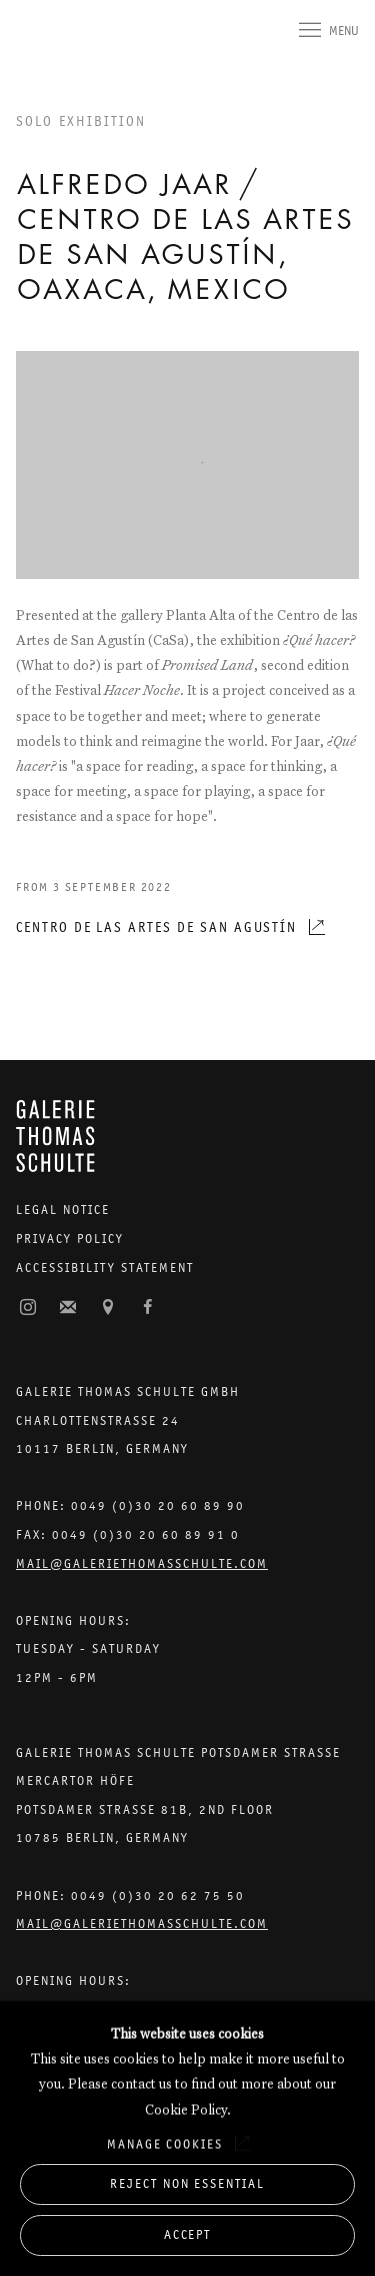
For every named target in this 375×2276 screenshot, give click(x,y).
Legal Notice (63, 1209)
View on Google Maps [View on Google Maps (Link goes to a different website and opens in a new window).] (108, 1308)
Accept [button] (188, 2234)
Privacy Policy (70, 1238)
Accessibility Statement (105, 1267)
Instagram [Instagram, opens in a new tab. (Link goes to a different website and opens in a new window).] (28, 1308)
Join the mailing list (68, 1308)
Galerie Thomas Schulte (56, 52)
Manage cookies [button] (165, 2143)
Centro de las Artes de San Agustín (156, 927)
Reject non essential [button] (187, 2183)
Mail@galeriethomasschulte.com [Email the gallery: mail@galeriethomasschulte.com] (142, 1563)
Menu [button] (344, 30)
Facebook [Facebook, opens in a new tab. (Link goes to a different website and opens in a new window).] (148, 1308)
